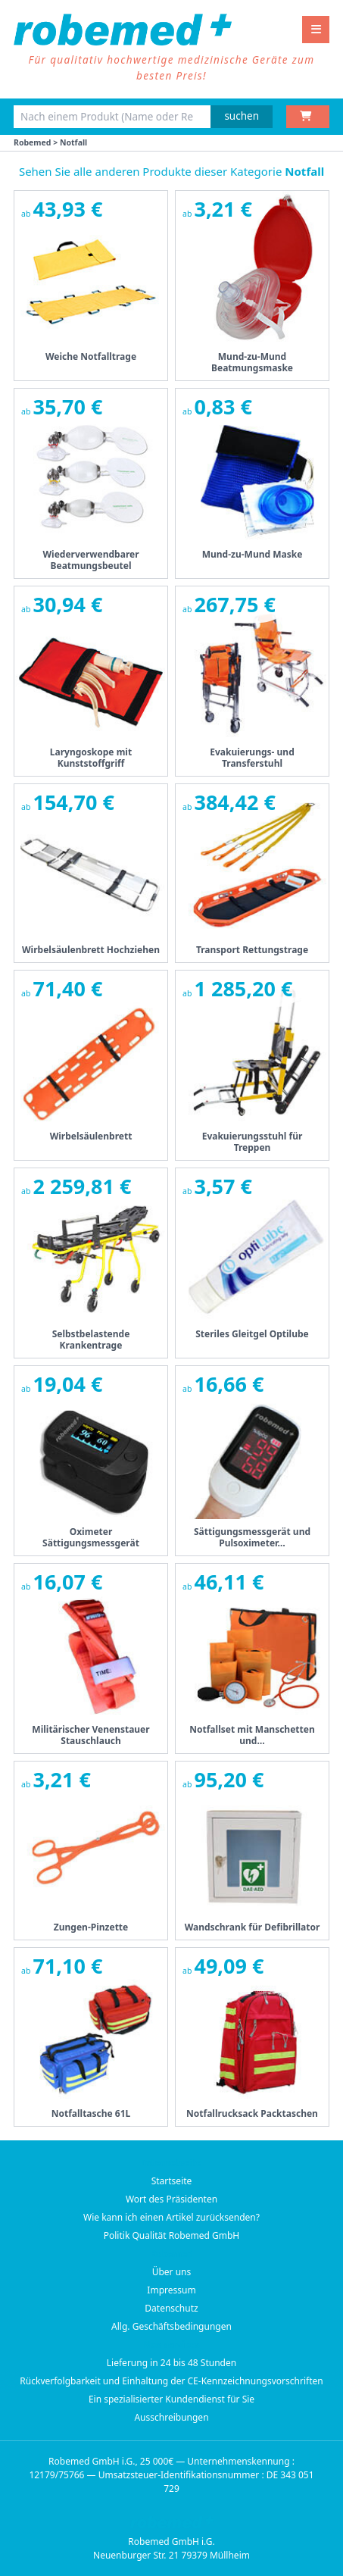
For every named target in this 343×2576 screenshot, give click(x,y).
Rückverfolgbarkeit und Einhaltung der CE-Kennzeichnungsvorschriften (171, 2380)
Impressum (171, 2290)
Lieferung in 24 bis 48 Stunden (171, 2362)
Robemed (32, 142)
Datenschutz (171, 2308)
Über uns (172, 2271)
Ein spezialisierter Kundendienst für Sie (171, 2399)
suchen (241, 116)
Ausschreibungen (171, 2417)
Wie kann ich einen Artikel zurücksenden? (171, 2217)
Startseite (171, 2180)
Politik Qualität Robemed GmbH (172, 2235)
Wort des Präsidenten (171, 2199)
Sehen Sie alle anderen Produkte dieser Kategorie (171, 171)
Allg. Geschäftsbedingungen (171, 2326)
